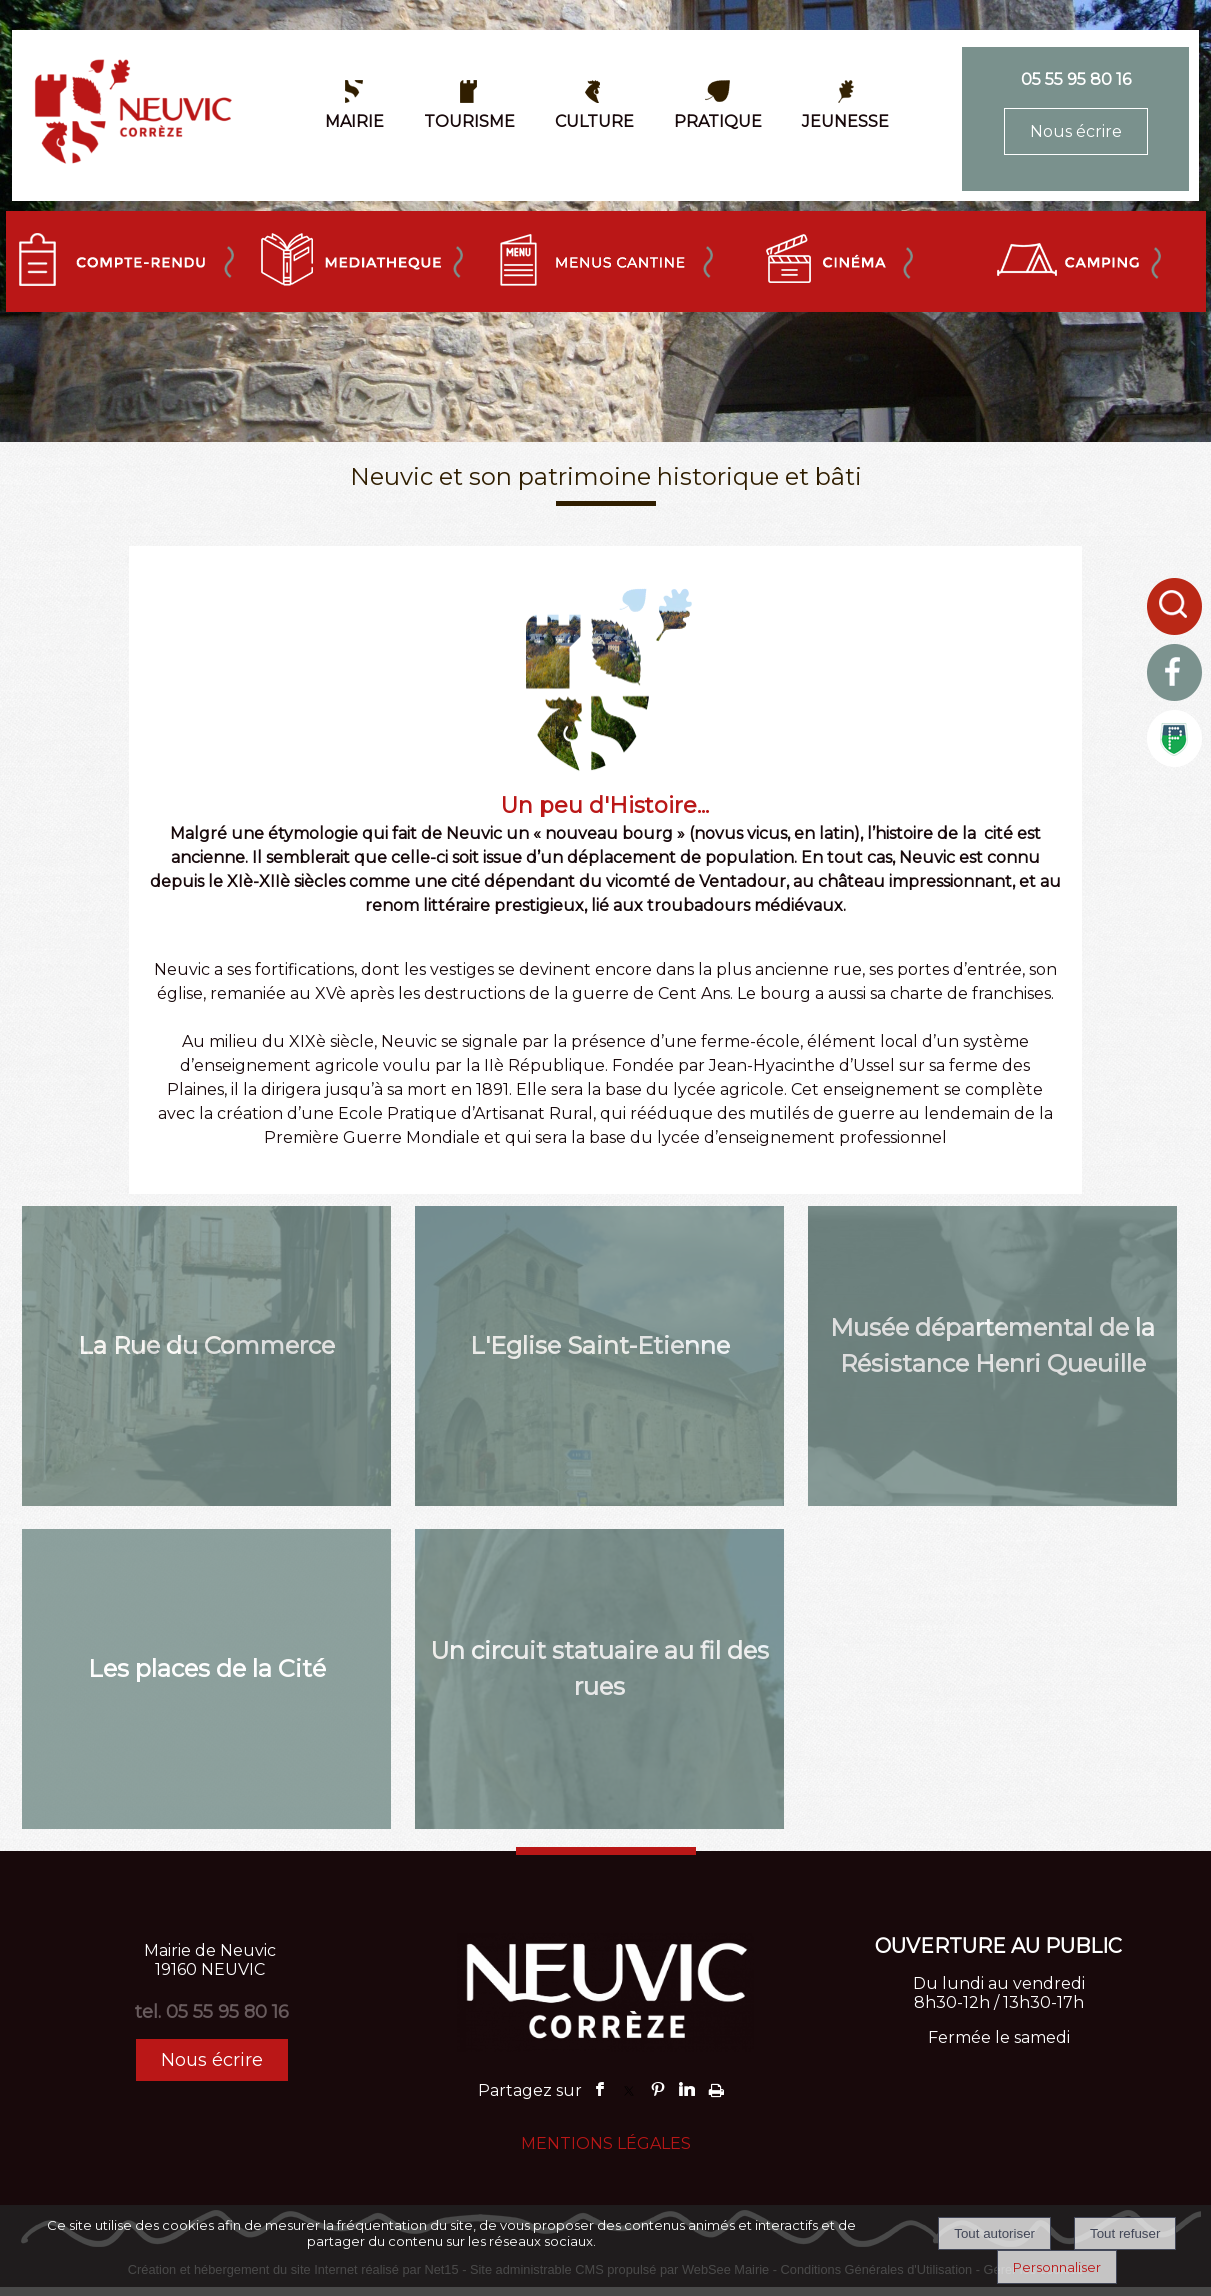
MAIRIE (354, 121)
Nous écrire (1076, 131)
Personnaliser (1057, 2267)
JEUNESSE (845, 121)
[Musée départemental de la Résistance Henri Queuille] (992, 1356)
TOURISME (469, 121)
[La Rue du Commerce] (206, 1356)
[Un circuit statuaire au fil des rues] (599, 1679)
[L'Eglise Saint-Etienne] (599, 1356)
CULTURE (594, 121)
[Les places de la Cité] (206, 1679)
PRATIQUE (718, 121)
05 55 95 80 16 (1076, 79)
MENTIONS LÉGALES (606, 2143)
